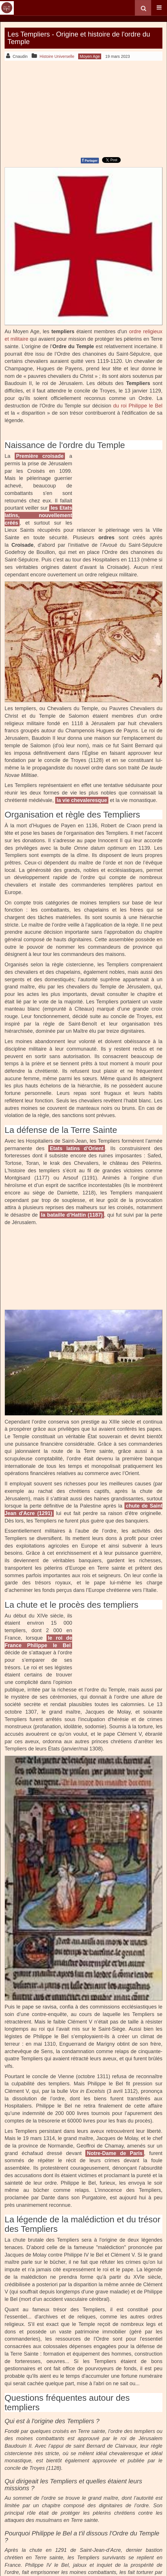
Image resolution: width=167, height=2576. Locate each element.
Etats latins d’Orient (76, 1148)
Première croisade (40, 456)
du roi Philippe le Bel (137, 406)
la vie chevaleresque (82, 800)
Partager (89, 160)
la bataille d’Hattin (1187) (72, 1215)
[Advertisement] (83, 108)
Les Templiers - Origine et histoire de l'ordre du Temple (78, 37)
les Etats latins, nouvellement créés (38, 515)
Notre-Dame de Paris (115, 2153)
